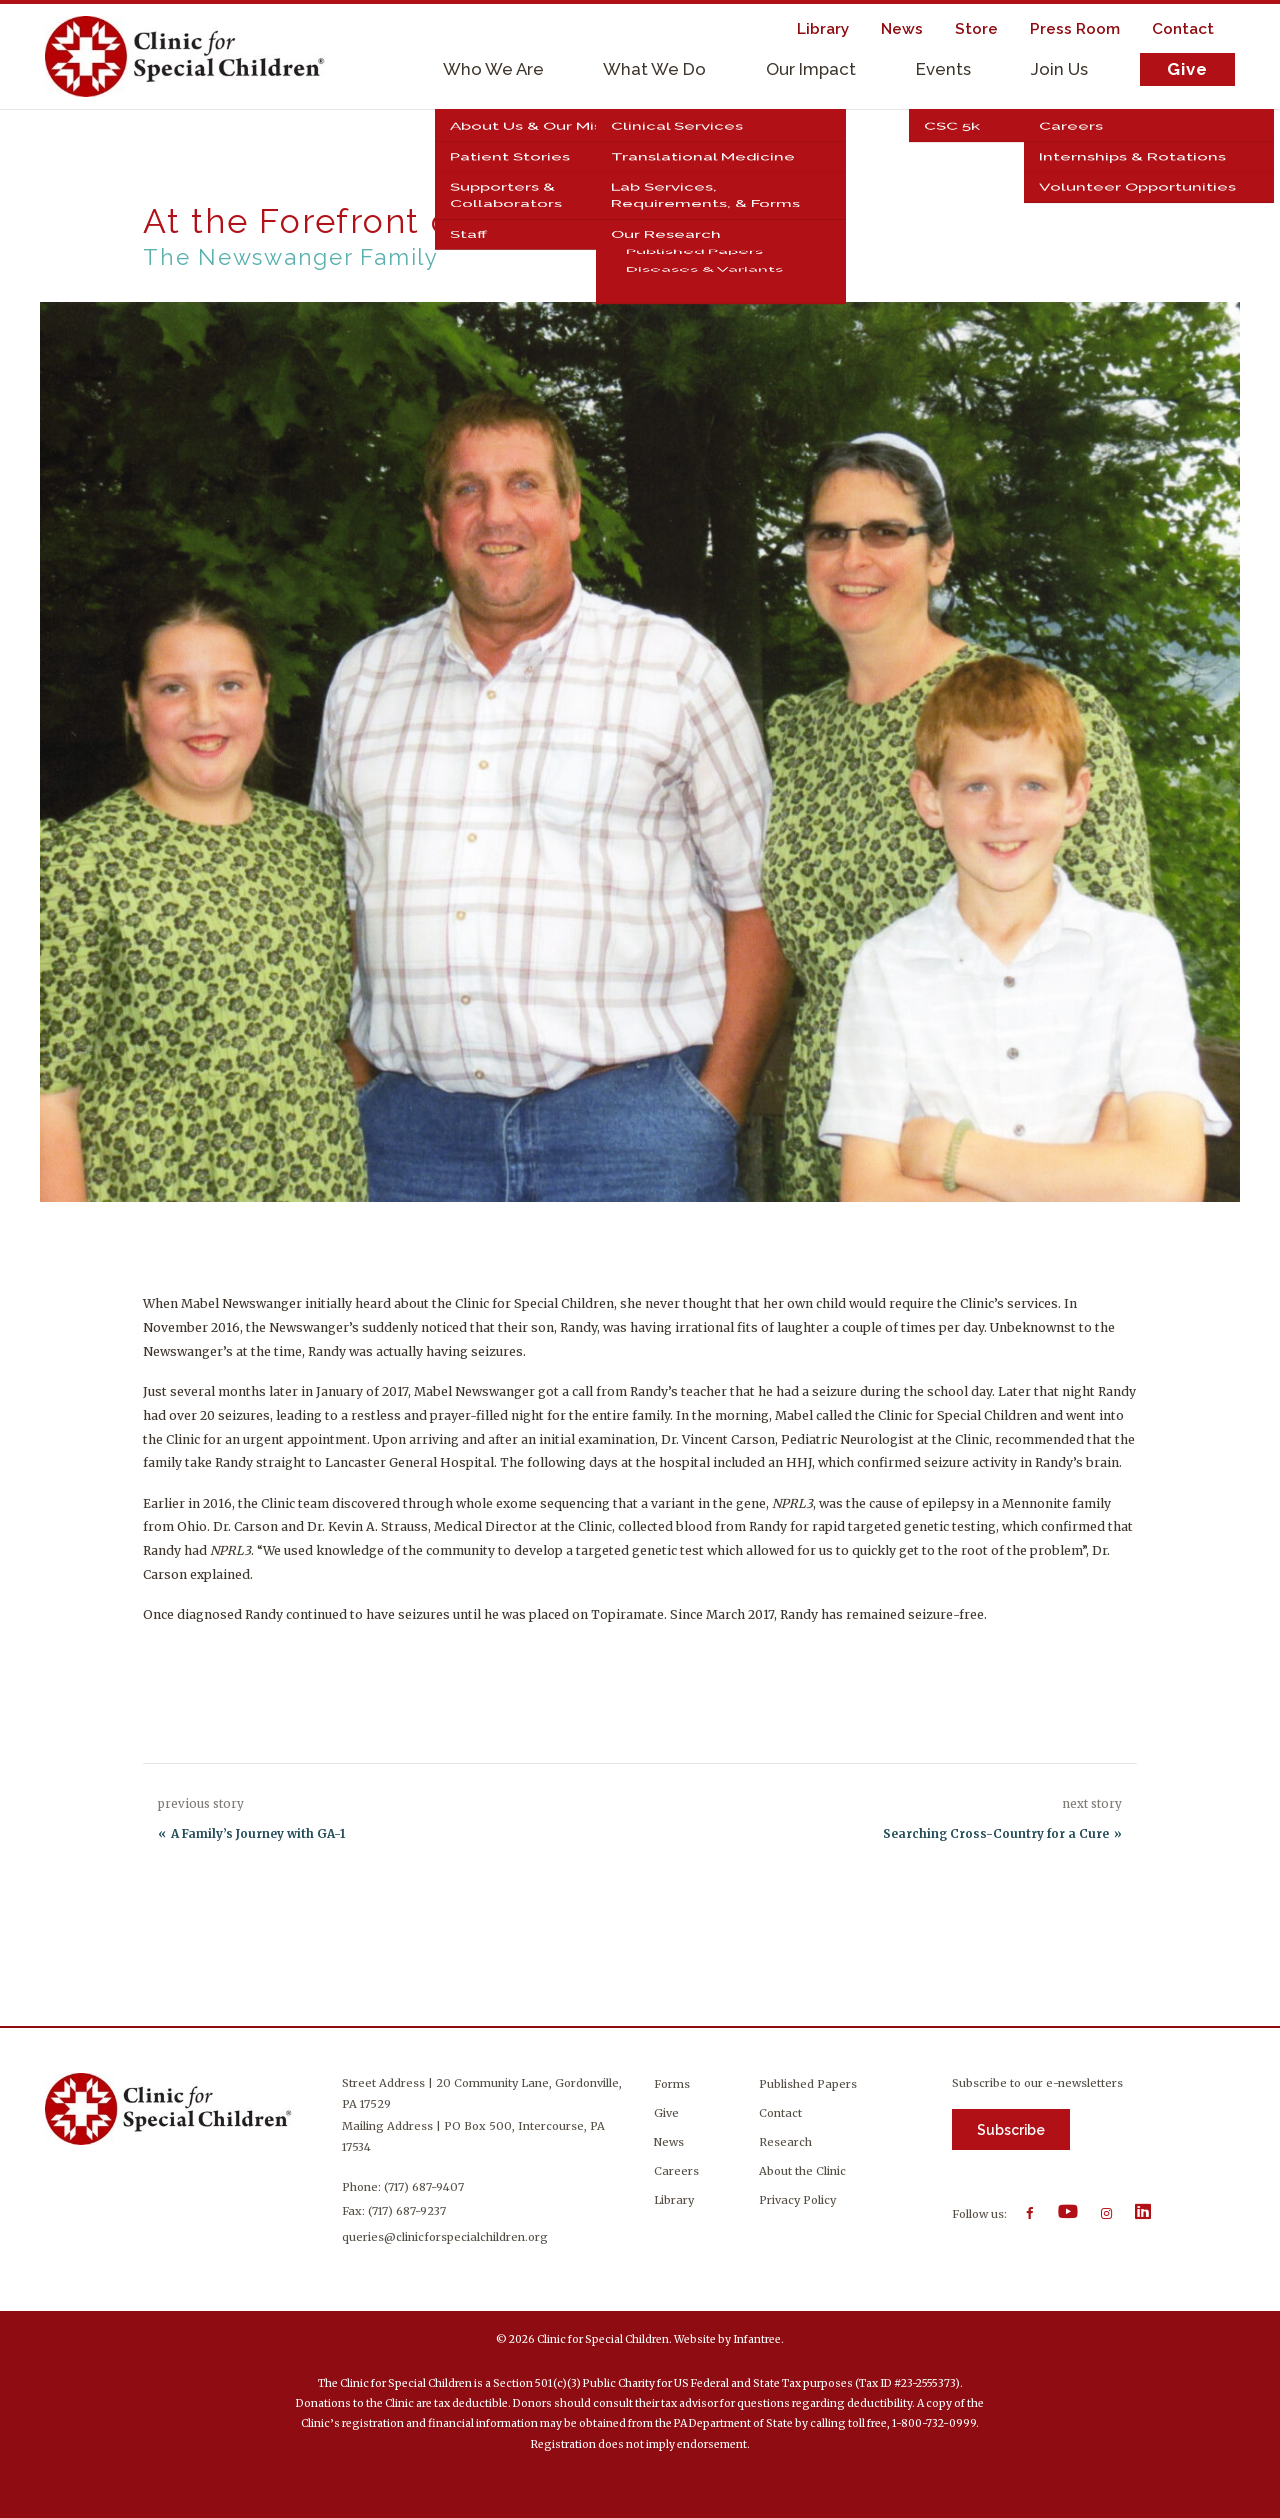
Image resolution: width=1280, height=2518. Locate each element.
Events (943, 69)
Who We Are (493, 69)
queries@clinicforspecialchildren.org (445, 2237)
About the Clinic (802, 2171)
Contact (780, 2113)
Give (1187, 69)
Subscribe (1011, 2130)
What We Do (654, 69)
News (669, 2142)
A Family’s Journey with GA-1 (258, 1834)
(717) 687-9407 (424, 2187)
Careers (676, 2171)
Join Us (1059, 69)
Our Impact (811, 69)
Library (674, 2200)
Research (785, 2142)
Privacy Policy (797, 2200)
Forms (672, 2084)
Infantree (757, 2339)
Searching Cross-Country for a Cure (996, 1834)
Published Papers (808, 2084)
